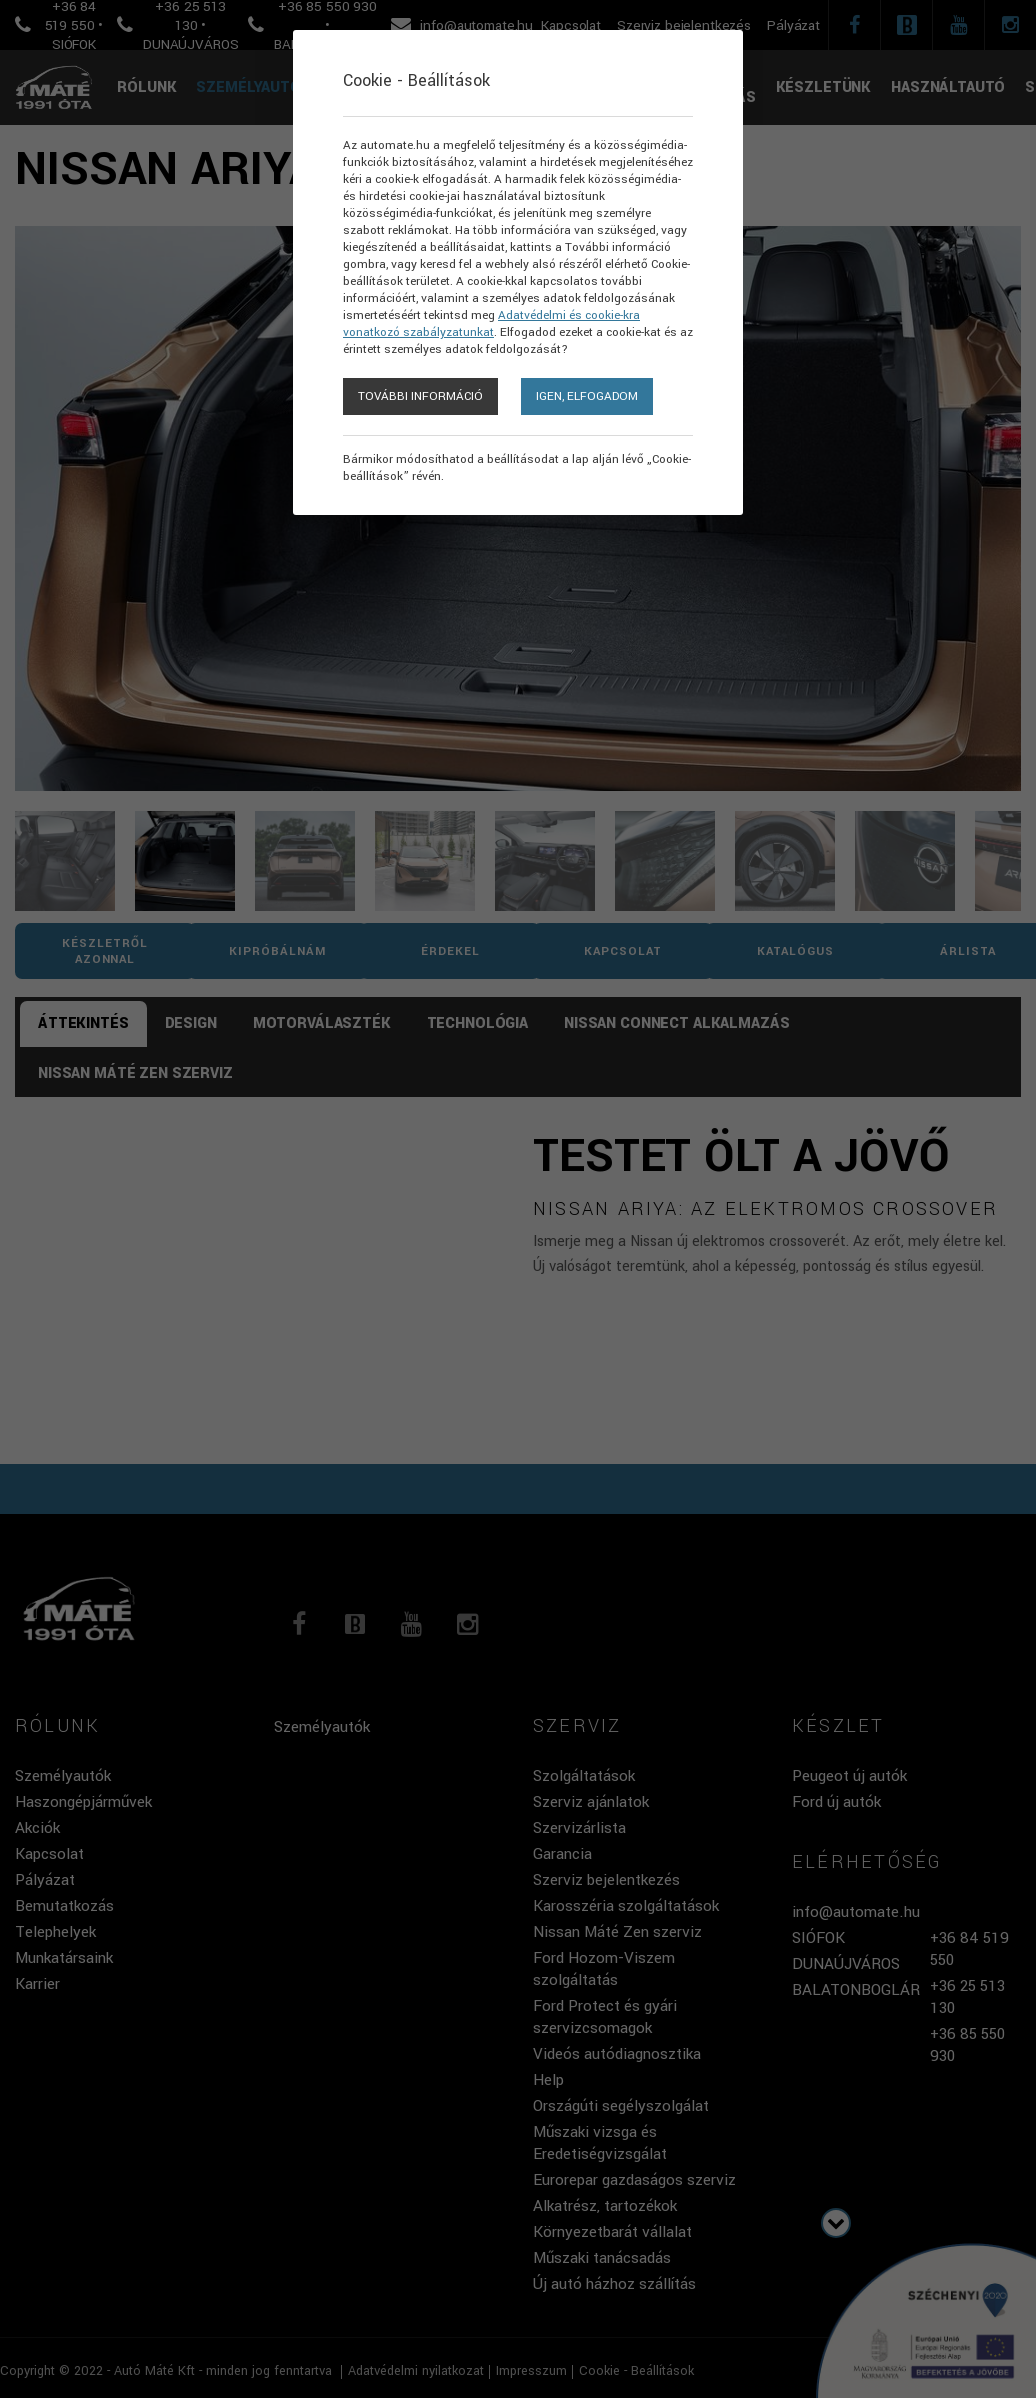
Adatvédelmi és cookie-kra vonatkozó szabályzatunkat (491, 324)
